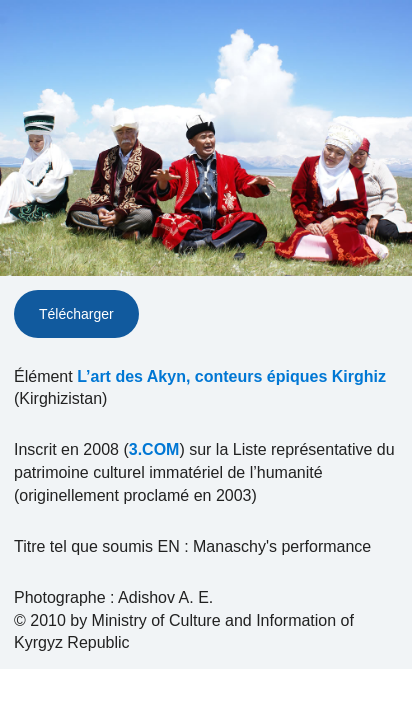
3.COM (154, 449)
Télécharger (76, 314)
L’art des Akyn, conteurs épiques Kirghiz (231, 376)
